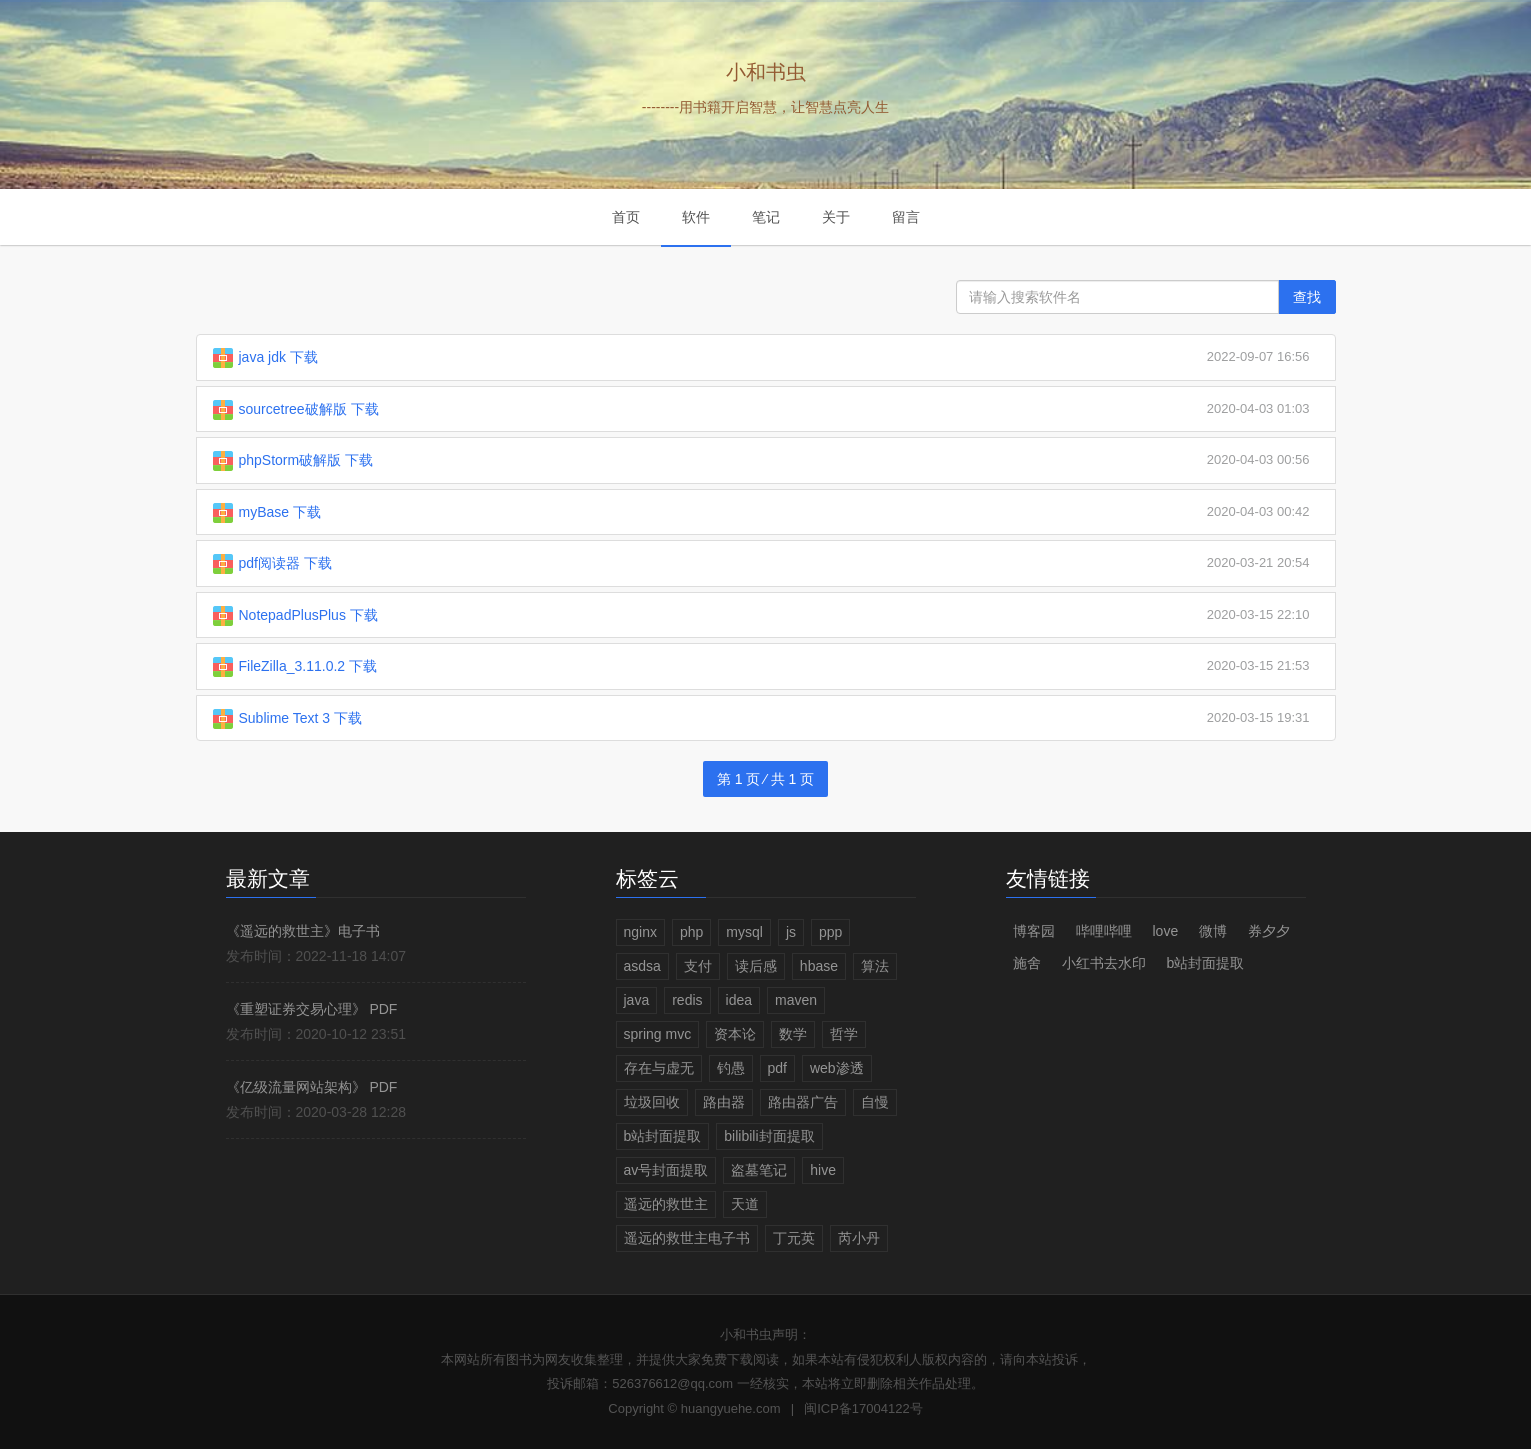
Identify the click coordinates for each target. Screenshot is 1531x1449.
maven (796, 1000)
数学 (793, 1034)
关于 (836, 217)
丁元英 (794, 1238)
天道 (745, 1204)
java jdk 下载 (278, 357)
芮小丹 (859, 1238)
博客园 (1034, 931)
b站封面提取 (663, 1136)
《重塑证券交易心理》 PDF (312, 1009)
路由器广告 (803, 1102)
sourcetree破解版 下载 (309, 409)
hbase (819, 966)
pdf (777, 1068)
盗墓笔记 (759, 1170)
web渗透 (837, 1068)
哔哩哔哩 (1104, 931)
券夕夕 (1269, 931)
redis (687, 1000)
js (791, 932)
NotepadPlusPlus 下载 (308, 615)
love (1166, 931)
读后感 (756, 966)
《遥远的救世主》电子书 (303, 931)
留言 (906, 217)
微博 (1213, 931)
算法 (875, 966)
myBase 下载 (280, 512)
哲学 (844, 1034)
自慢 (875, 1102)
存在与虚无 (659, 1068)
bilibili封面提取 (769, 1136)
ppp (830, 932)
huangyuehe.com (731, 1408)
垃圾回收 (652, 1102)
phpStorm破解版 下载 (306, 460)
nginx (640, 932)
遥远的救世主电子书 (687, 1238)
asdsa (642, 966)
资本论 (735, 1034)
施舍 (1027, 963)
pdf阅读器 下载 (285, 563)
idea (739, 1000)
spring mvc (658, 1034)
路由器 (724, 1102)
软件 (696, 217)
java (637, 1000)
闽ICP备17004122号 (863, 1408)
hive (823, 1170)
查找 (1307, 297)
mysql (744, 932)
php (691, 932)
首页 (626, 217)
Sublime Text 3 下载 (300, 718)
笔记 (766, 217)
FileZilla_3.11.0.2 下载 (308, 666)
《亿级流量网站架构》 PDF (312, 1087)
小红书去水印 (1104, 963)
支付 (698, 966)
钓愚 (731, 1068)
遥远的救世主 (666, 1204)
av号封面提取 (666, 1170)
